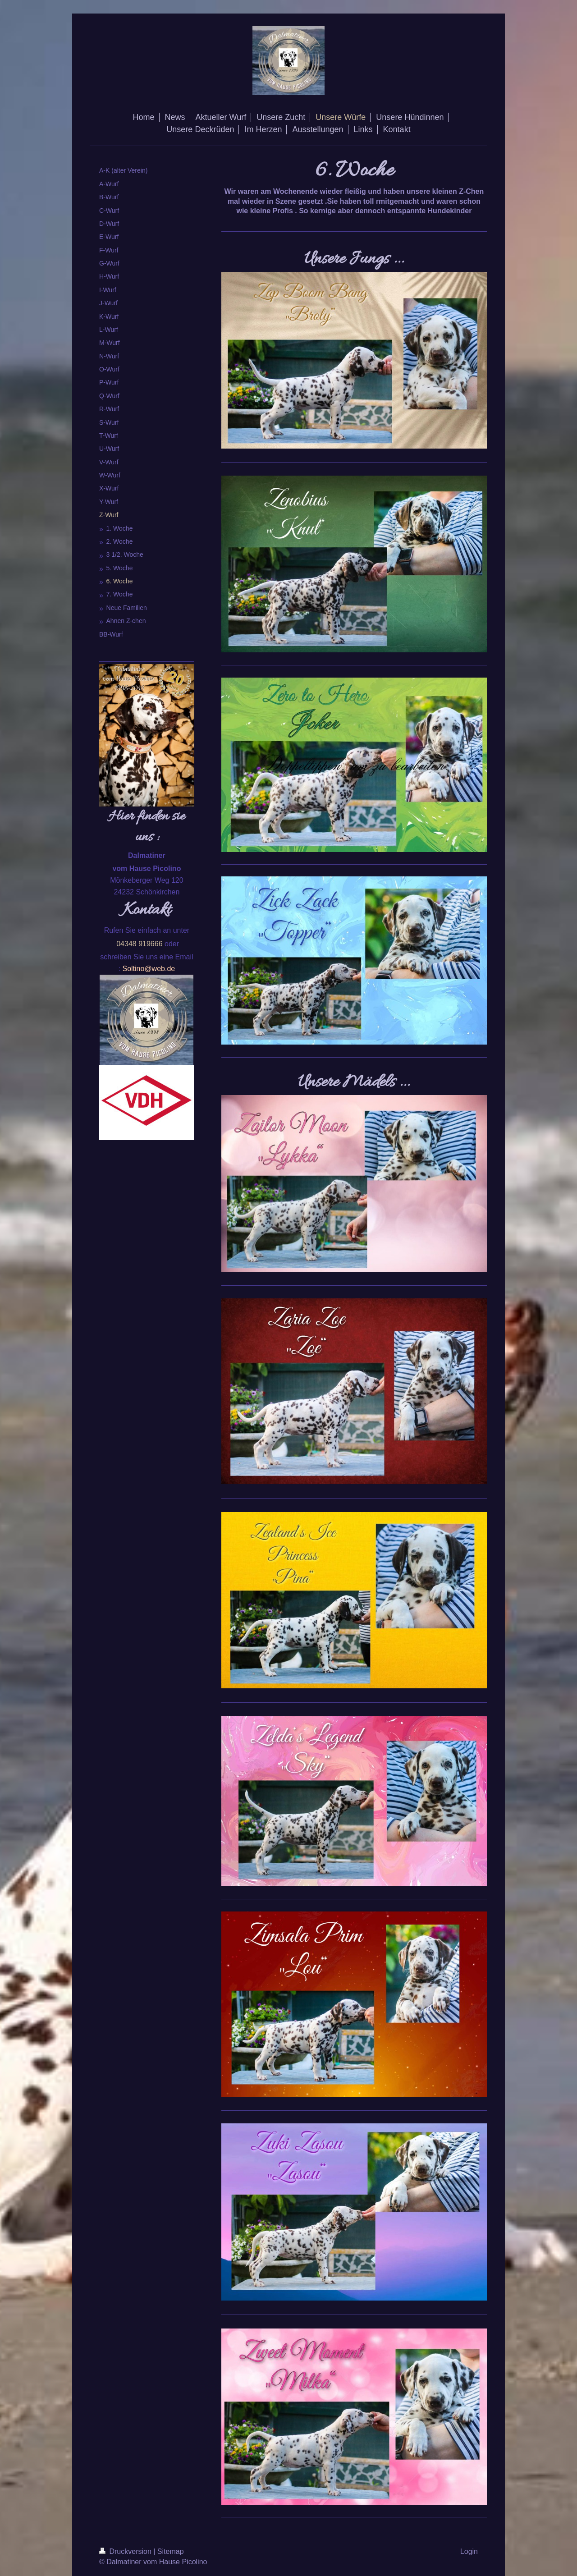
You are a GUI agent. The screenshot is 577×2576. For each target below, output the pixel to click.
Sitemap (170, 2551)
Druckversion (126, 2551)
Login (469, 2551)
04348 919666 (139, 944)
